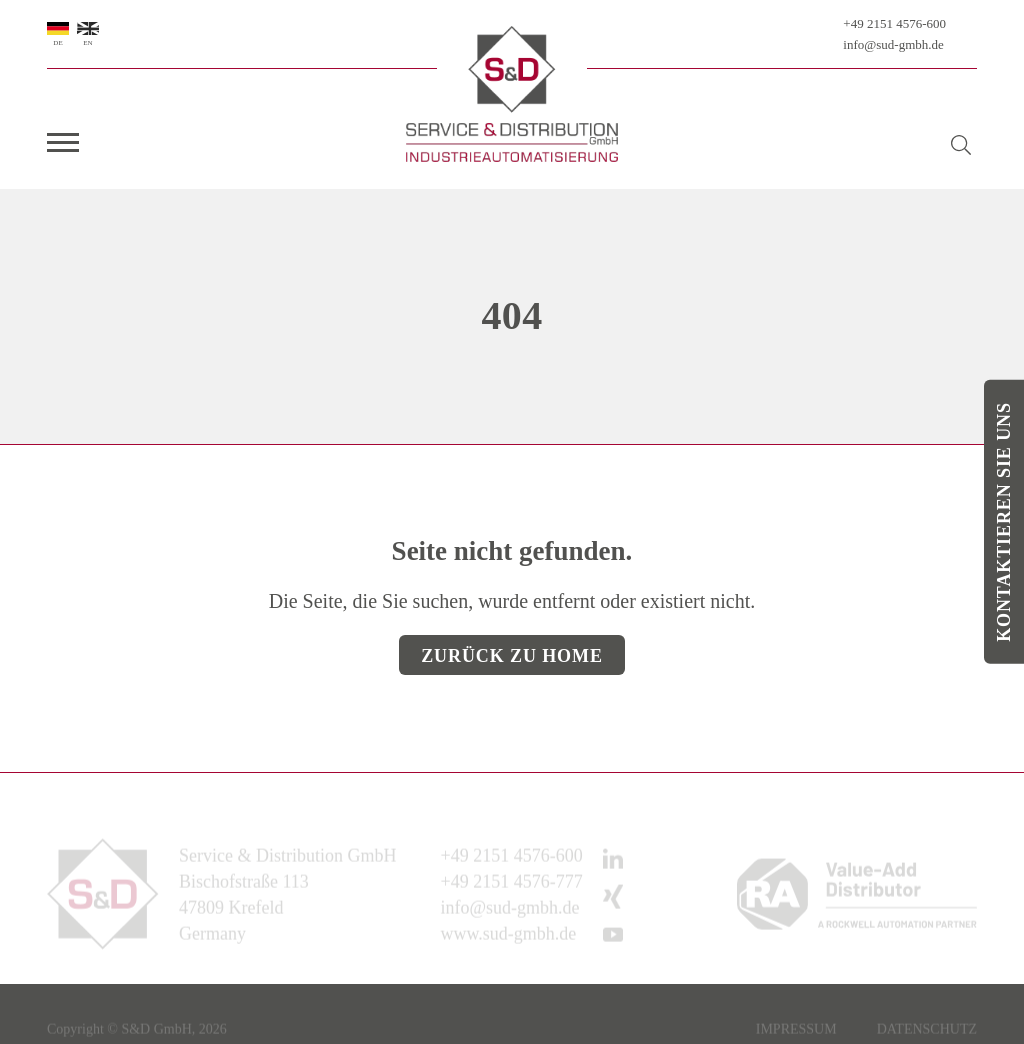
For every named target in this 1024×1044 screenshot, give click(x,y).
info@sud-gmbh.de (893, 44)
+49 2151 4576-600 (894, 23)
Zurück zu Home (512, 656)
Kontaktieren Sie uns (1004, 522)
